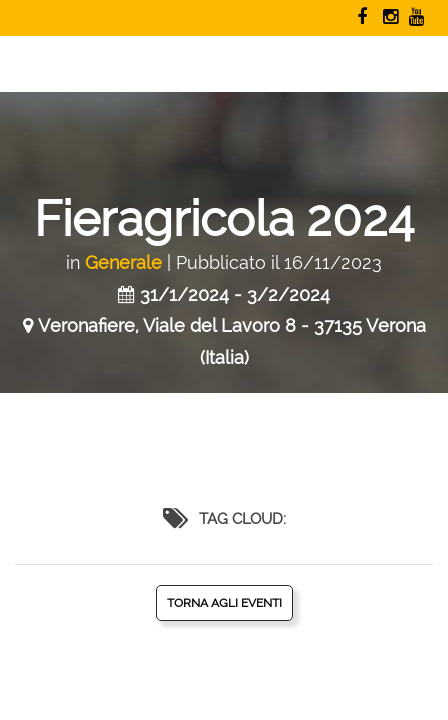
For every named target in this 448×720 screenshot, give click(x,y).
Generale (123, 262)
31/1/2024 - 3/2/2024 (235, 294)
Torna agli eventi (224, 603)
